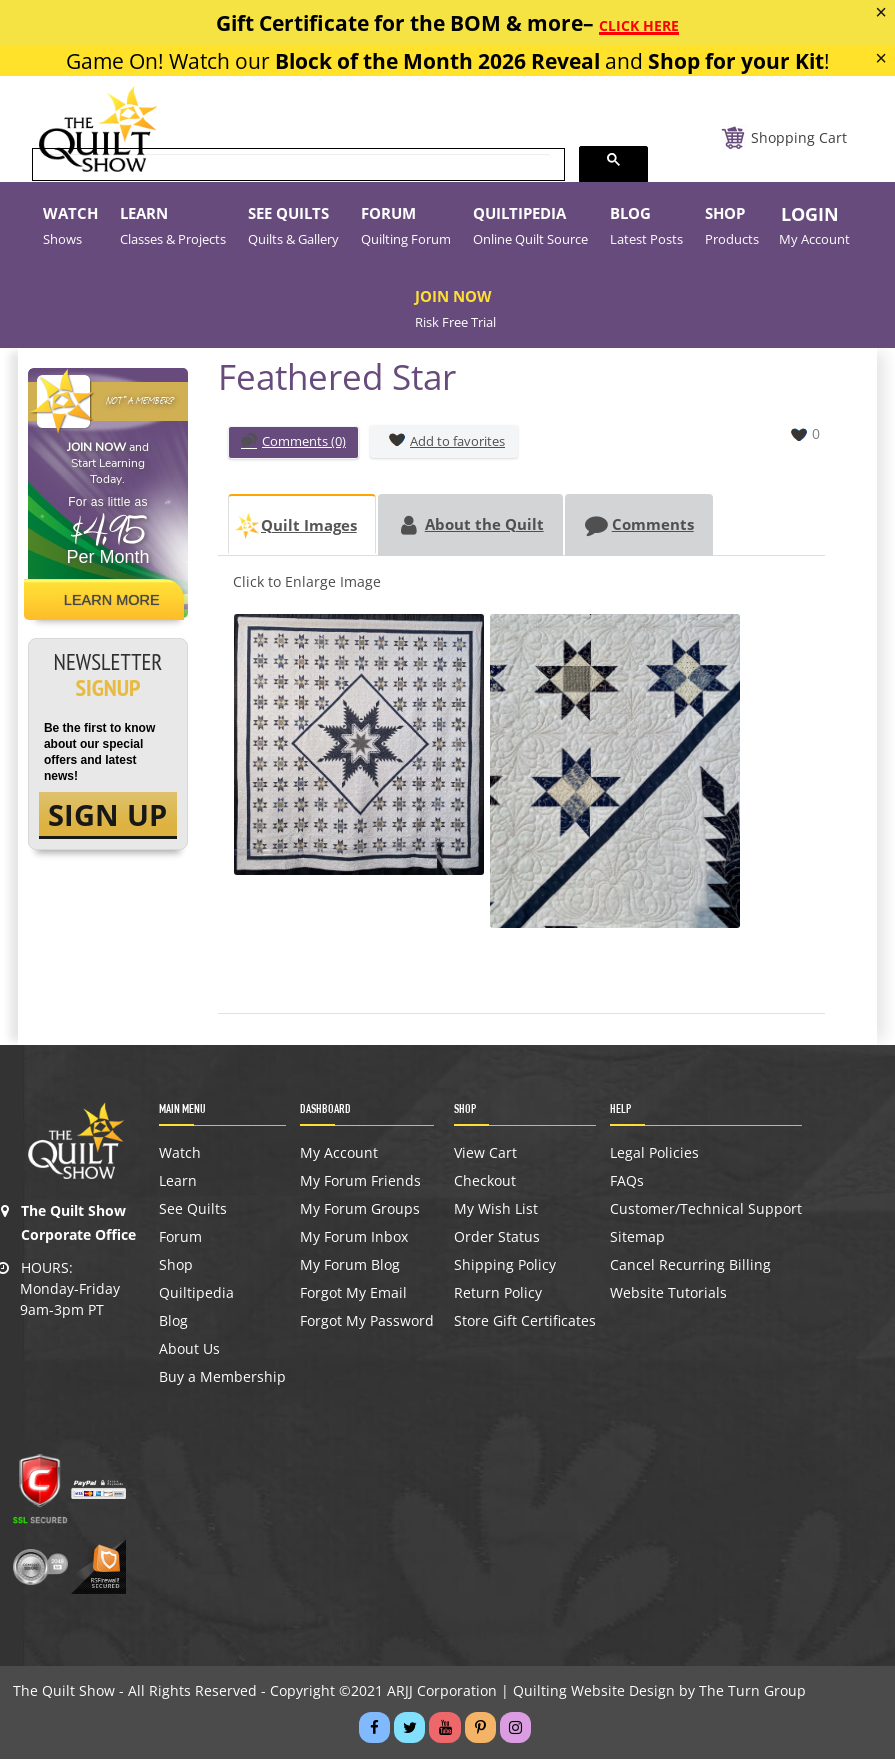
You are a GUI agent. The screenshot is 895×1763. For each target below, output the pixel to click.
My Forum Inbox (354, 1241)
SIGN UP (107, 815)
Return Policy (498, 1297)
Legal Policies (654, 1157)
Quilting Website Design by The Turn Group (659, 1694)
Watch (180, 1157)
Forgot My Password (367, 1325)
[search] (296, 165)
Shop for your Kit (736, 60)
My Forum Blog (350, 1269)
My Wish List (496, 1213)
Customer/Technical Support (706, 1213)
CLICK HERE (639, 25)
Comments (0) (293, 442)
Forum (180, 1241)
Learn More (115, 600)
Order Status (497, 1241)
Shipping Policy (505, 1269)
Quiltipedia (196, 1297)
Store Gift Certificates (525, 1325)
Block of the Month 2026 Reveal (437, 60)
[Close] (881, 12)
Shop (176, 1269)
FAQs (627, 1185)
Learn (178, 1185)
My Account (339, 1157)
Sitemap (637, 1241)
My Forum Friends (360, 1185)
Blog (173, 1325)
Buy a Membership (222, 1381)
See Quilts (193, 1213)
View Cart (485, 1157)
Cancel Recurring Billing (690, 1269)
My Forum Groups (360, 1213)
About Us (189, 1353)
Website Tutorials (668, 1297)
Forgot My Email (353, 1297)
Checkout (485, 1185)
